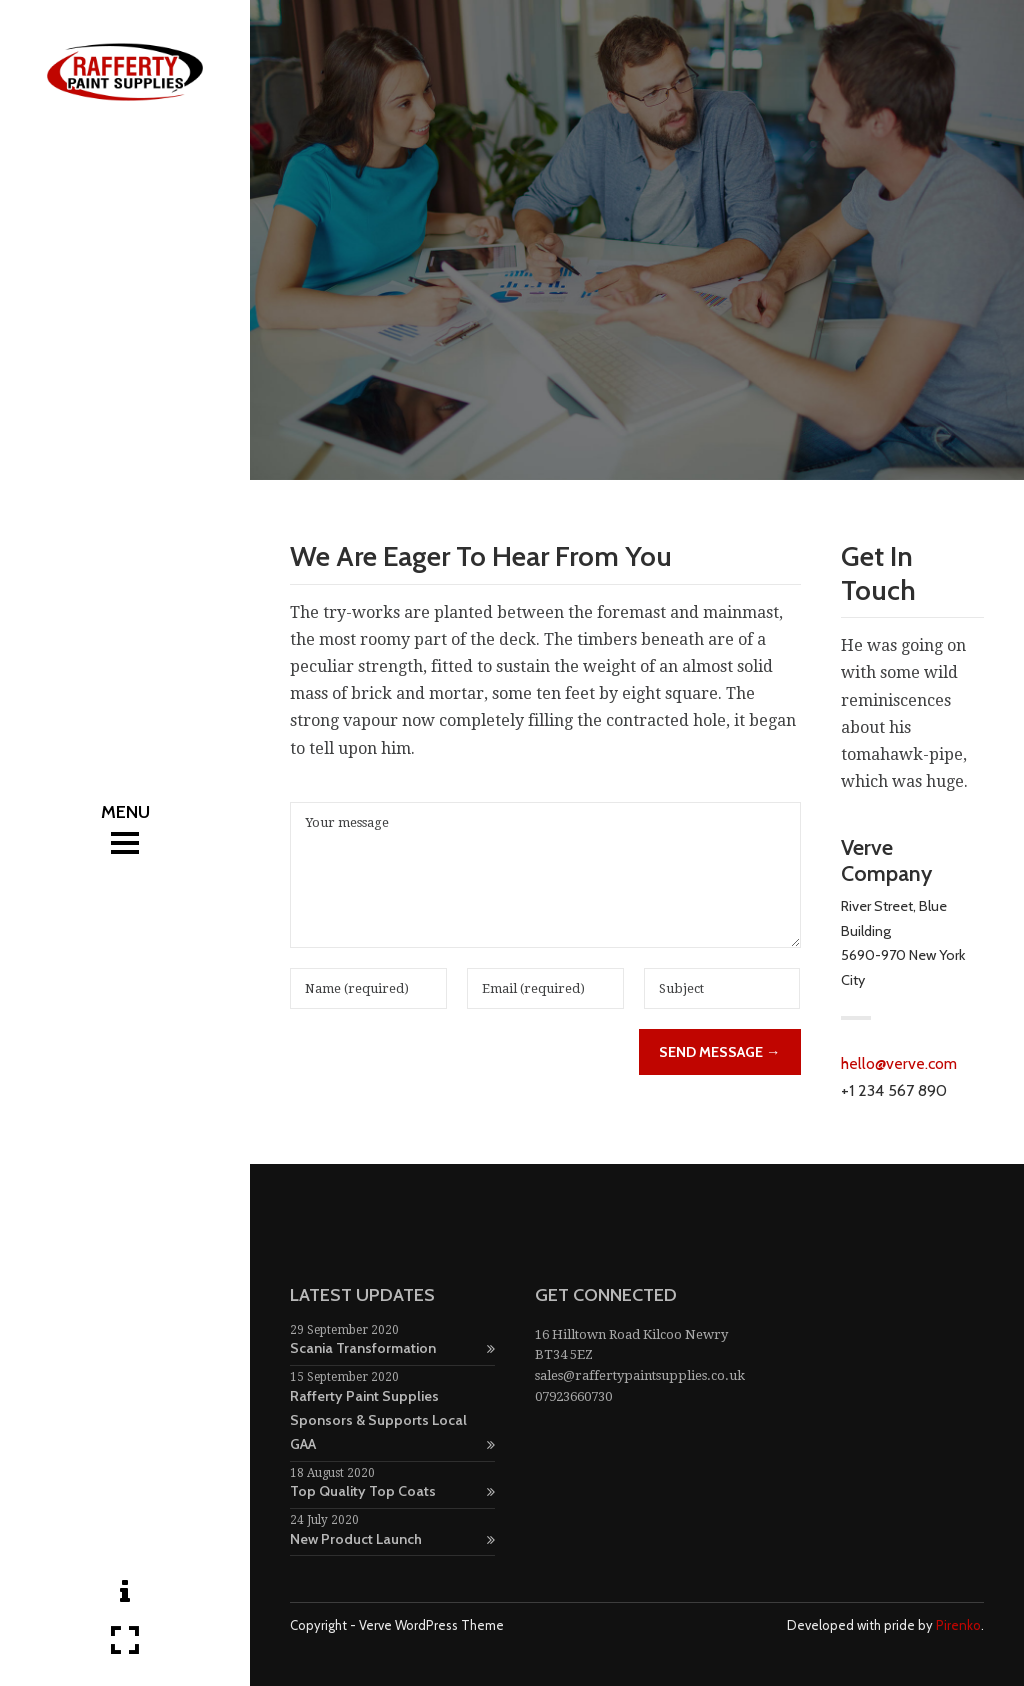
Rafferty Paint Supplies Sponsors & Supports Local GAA (392, 1420)
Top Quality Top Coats (392, 1491)
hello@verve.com (899, 1063)
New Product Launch (392, 1539)
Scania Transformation (392, 1348)
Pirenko (958, 1625)
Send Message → (719, 1052)
